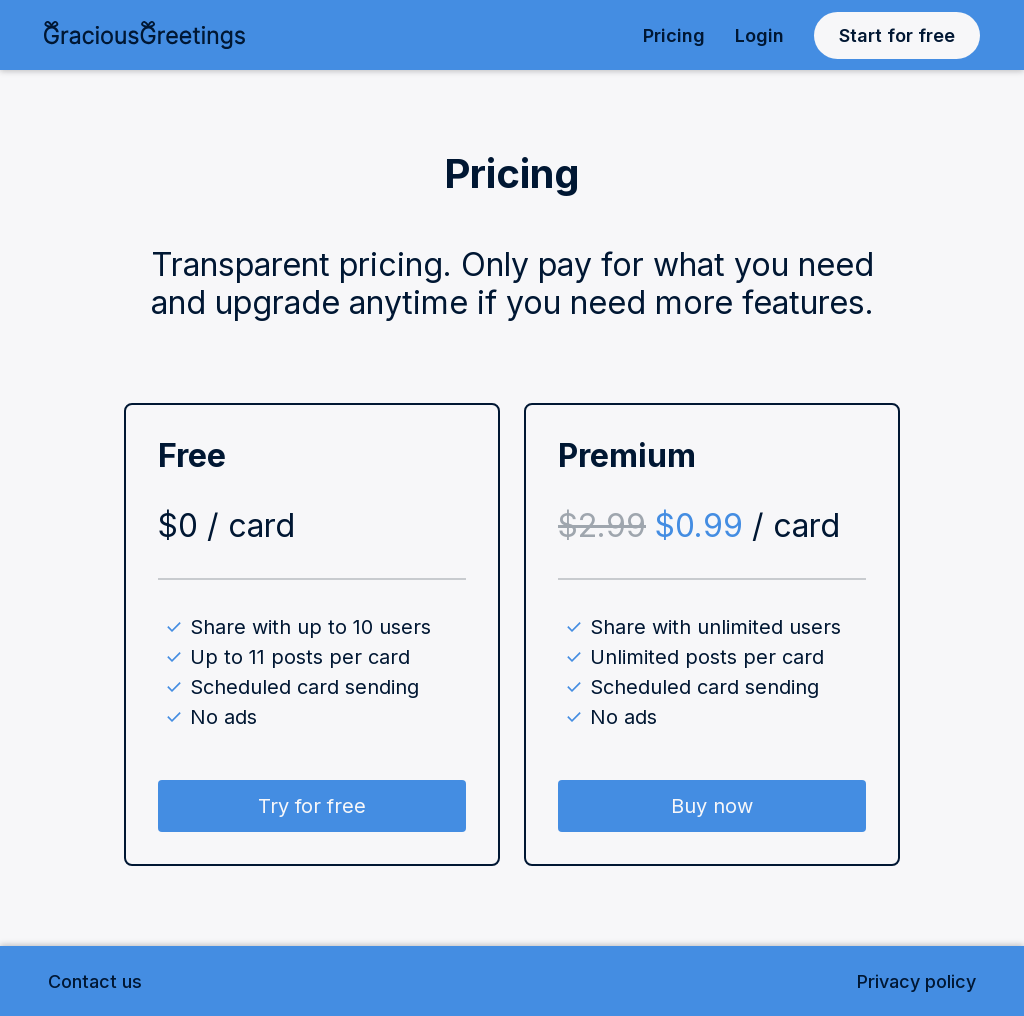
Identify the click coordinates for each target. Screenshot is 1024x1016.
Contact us (95, 981)
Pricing (674, 35)
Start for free (897, 35)
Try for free (312, 806)
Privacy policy (916, 981)
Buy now (712, 806)
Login (759, 35)
